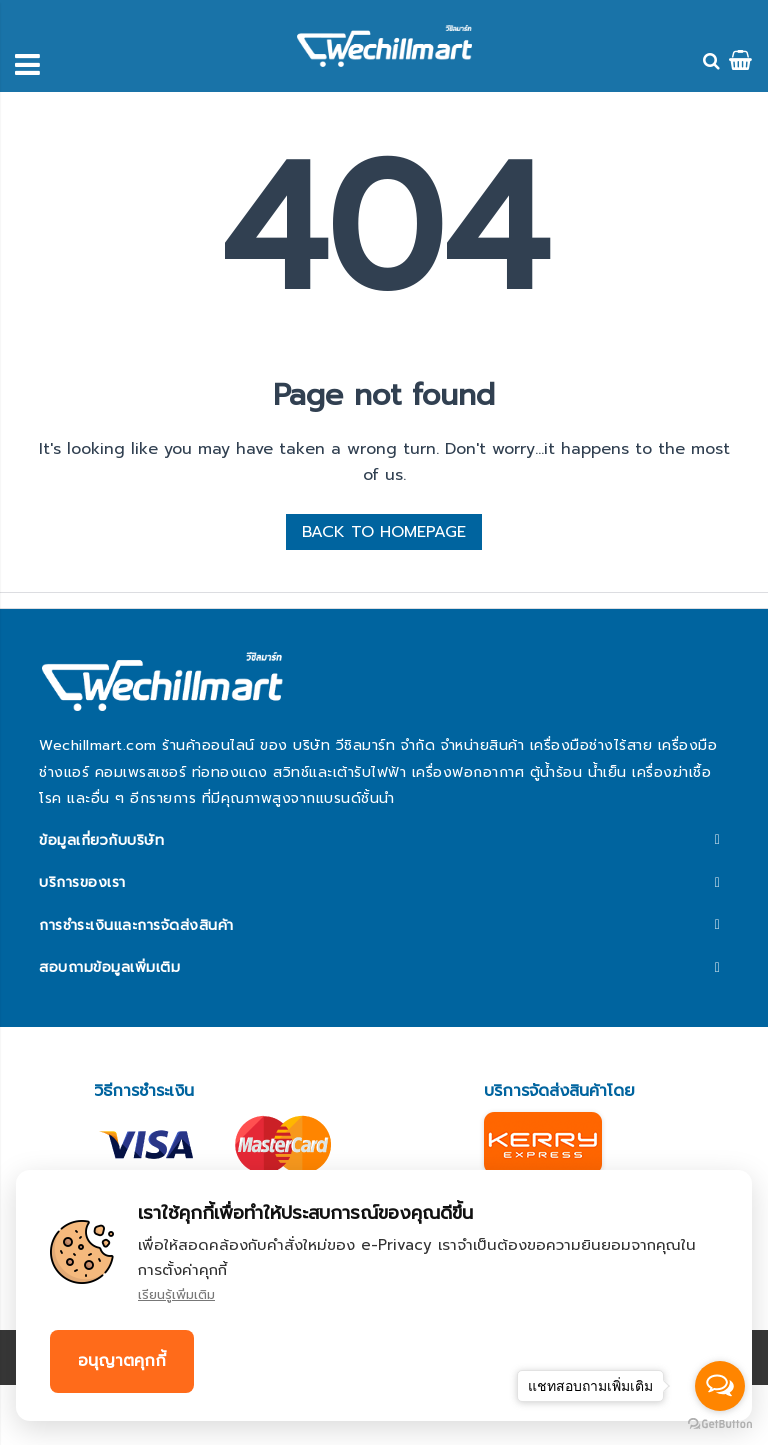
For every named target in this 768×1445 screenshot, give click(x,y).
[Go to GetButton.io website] (720, 1424)
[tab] (383, 841)
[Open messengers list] (720, 1386)
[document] (384, 1295)
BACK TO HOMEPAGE (384, 532)
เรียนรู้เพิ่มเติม (176, 1294)
